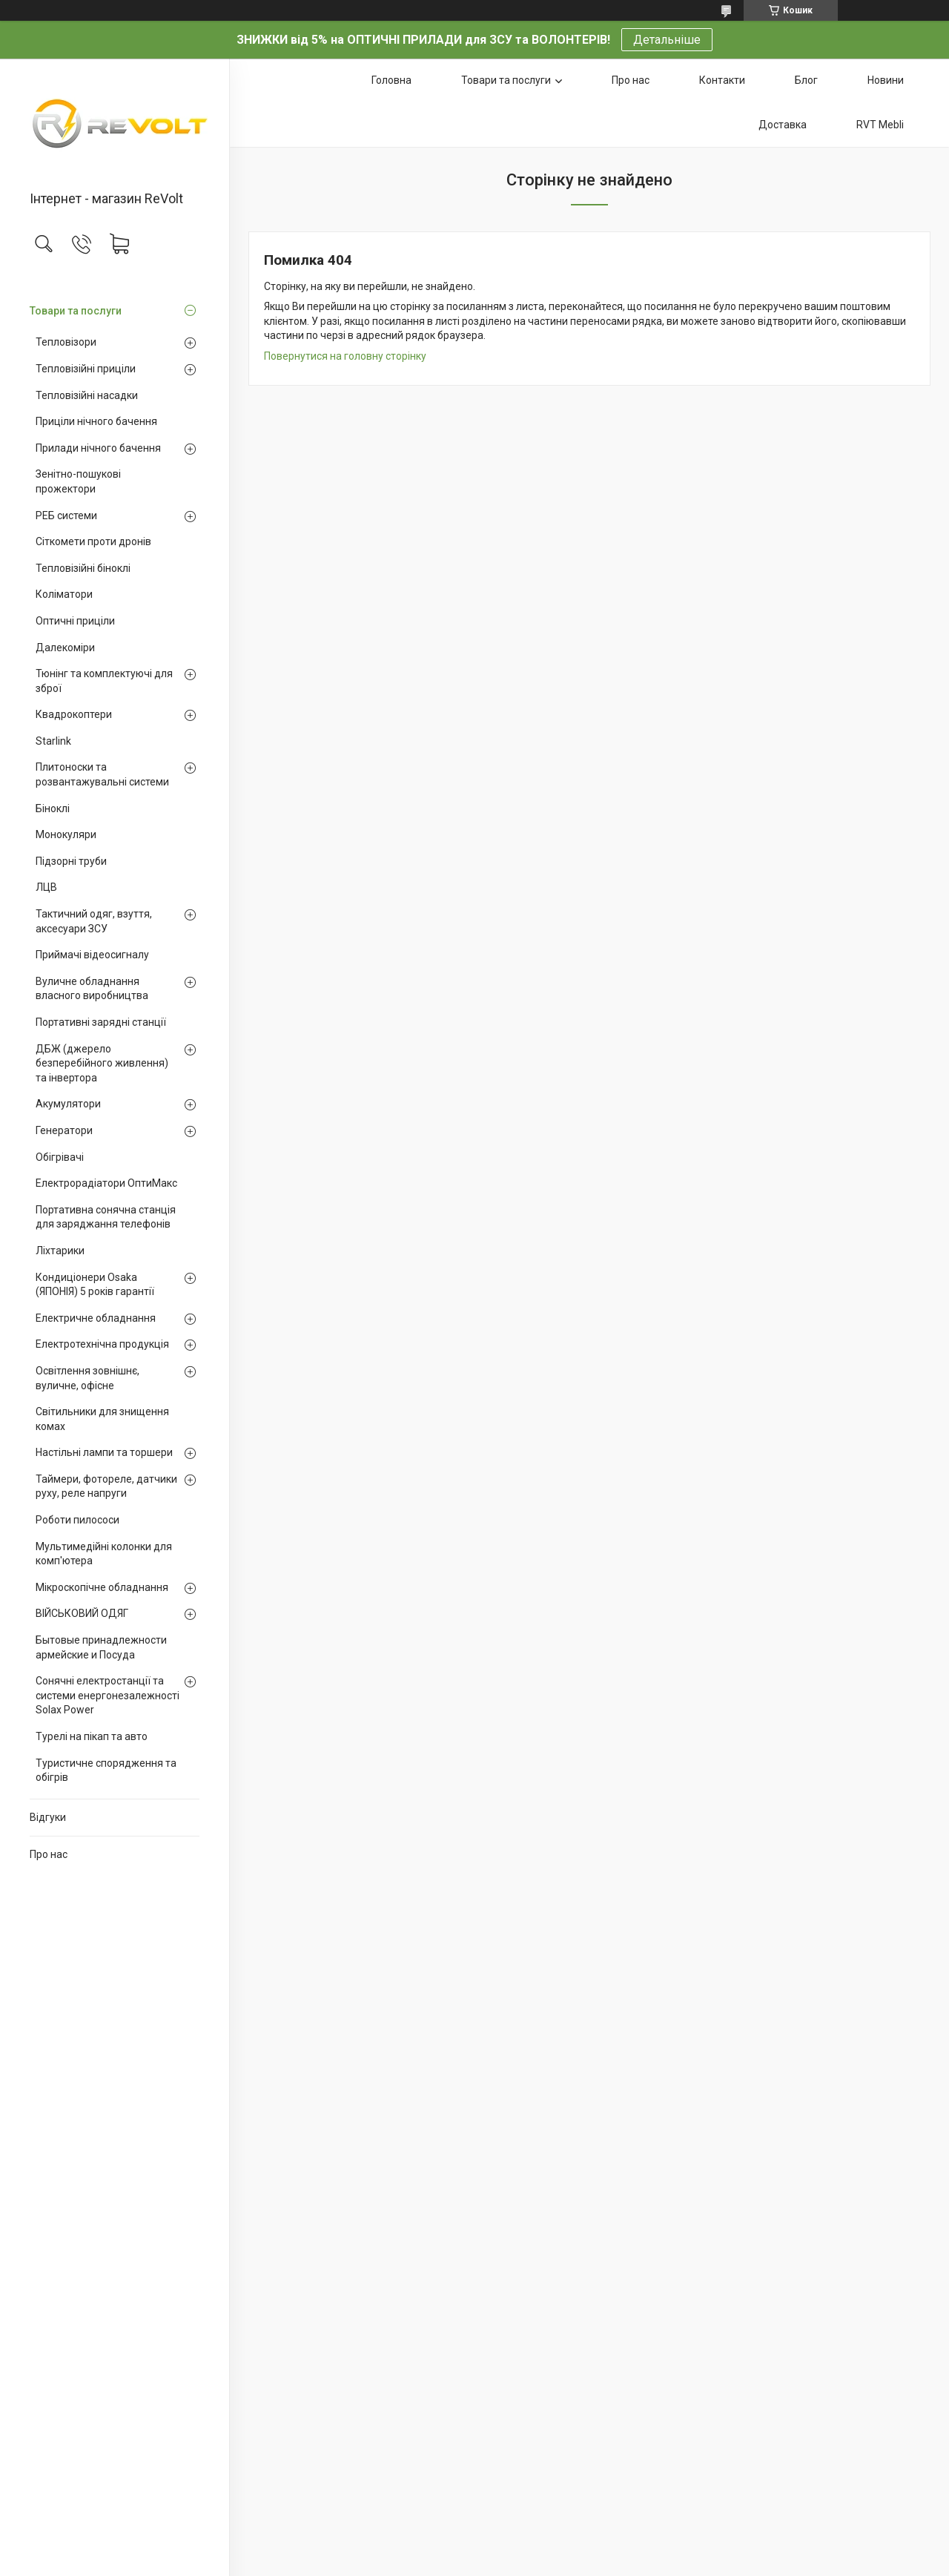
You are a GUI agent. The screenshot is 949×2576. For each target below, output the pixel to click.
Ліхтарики (60, 1250)
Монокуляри (66, 834)
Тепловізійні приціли (86, 369)
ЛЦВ (46, 887)
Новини (885, 80)
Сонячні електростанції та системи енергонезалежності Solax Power (107, 1695)
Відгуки (48, 1817)
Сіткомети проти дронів (93, 541)
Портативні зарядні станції (101, 1022)
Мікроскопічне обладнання (102, 1587)
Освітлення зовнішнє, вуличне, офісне (87, 1378)
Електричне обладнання (96, 1318)
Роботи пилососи (77, 1520)
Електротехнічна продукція (102, 1344)
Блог (806, 80)
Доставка (782, 125)
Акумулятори (68, 1104)
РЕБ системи (66, 515)
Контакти (722, 80)
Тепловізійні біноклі (83, 568)
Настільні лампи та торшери (104, 1452)
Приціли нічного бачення (96, 421)
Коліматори (64, 594)
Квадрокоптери (74, 714)
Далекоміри (65, 647)
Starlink (53, 741)
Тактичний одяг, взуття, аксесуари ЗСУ (94, 921)
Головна (391, 80)
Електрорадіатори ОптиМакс (106, 1183)
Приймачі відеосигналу (92, 955)
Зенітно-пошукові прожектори (78, 481)
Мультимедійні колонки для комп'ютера (104, 1554)
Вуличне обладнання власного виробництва (92, 988)
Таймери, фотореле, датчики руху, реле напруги (106, 1486)
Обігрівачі (60, 1157)
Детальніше (667, 40)
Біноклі (53, 808)
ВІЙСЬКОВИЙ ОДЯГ (82, 1613)
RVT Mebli (880, 125)
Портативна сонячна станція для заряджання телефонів (106, 1217)
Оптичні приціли (75, 621)
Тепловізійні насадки (87, 395)
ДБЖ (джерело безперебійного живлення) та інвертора (102, 1063)
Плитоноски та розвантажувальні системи (102, 774)
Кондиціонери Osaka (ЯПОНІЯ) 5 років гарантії (95, 1284)
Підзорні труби (71, 861)
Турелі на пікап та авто (92, 1736)
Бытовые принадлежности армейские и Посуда (101, 1647)
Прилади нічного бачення (98, 448)
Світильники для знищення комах (102, 1419)
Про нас (48, 1854)
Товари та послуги (76, 311)
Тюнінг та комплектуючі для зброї (104, 681)
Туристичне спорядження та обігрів (106, 1770)
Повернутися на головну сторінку (345, 356)
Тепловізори (66, 342)
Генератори (64, 1130)
